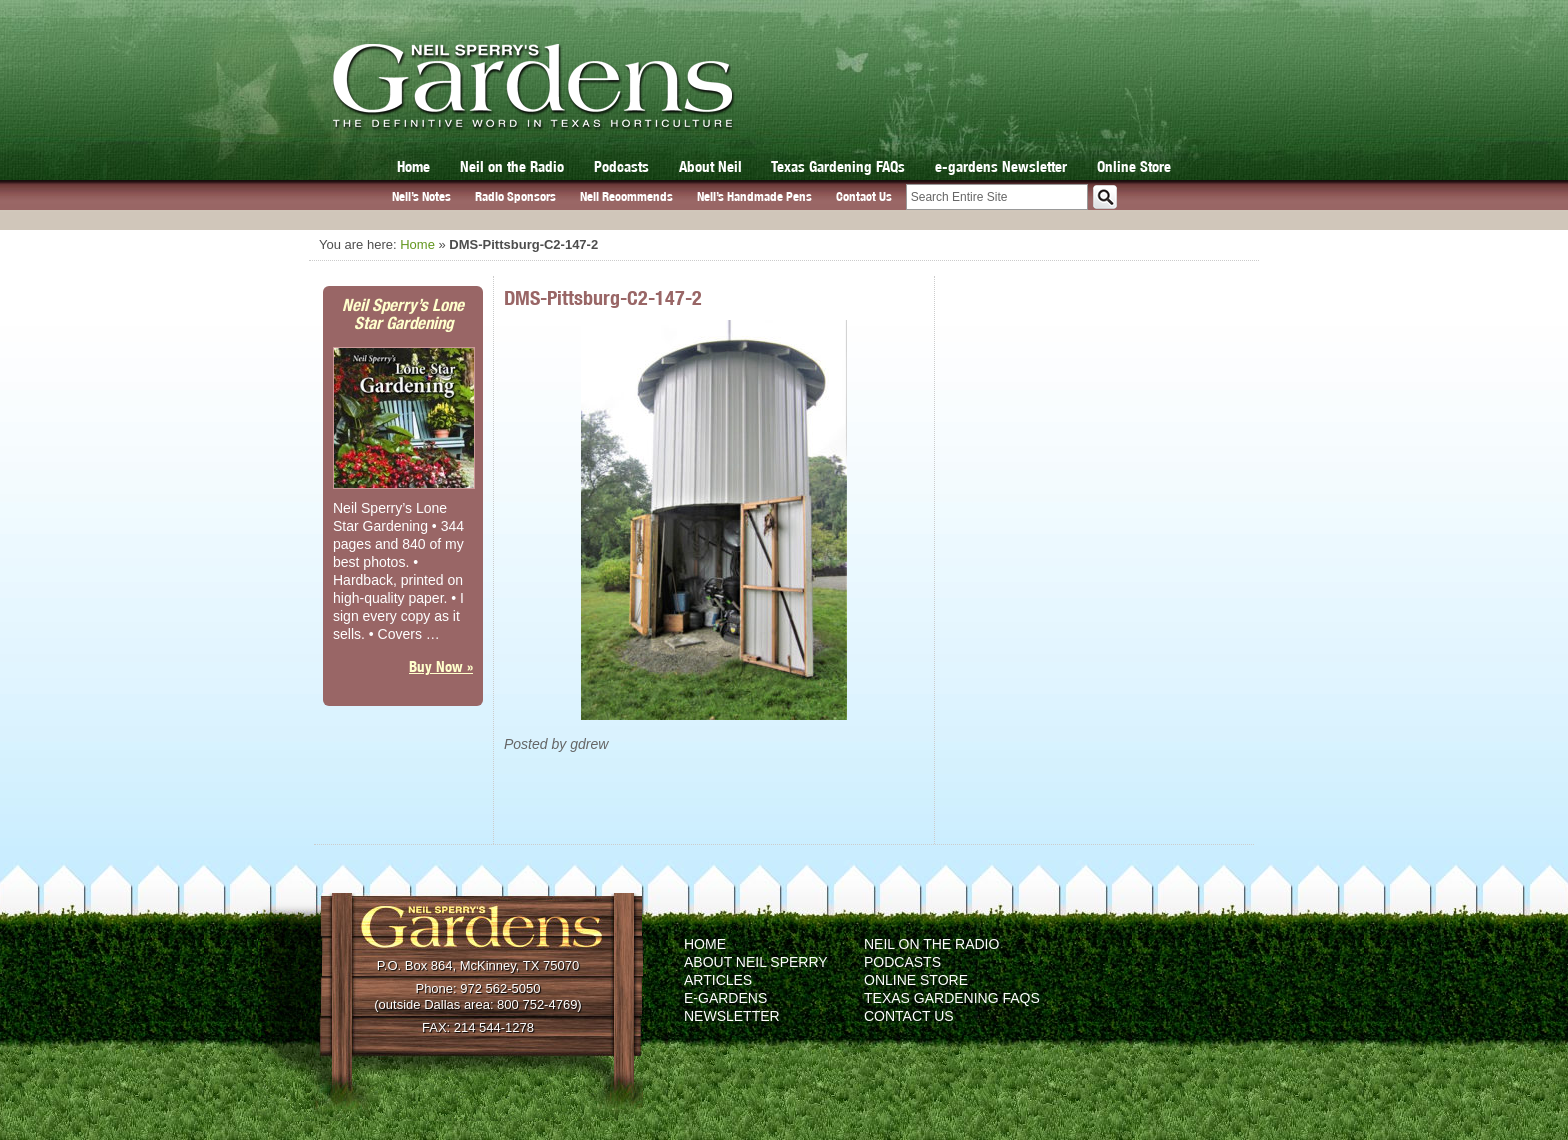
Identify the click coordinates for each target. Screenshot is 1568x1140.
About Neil (710, 166)
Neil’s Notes (421, 196)
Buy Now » (441, 666)
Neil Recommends (626, 196)
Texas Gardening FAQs (838, 166)
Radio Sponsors (515, 196)
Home (413, 166)
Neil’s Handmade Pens (754, 196)
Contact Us (864, 196)
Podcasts (621, 166)
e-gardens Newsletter (1001, 166)
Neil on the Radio (512, 166)
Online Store (1134, 166)
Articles (718, 980)
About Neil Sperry (756, 962)
